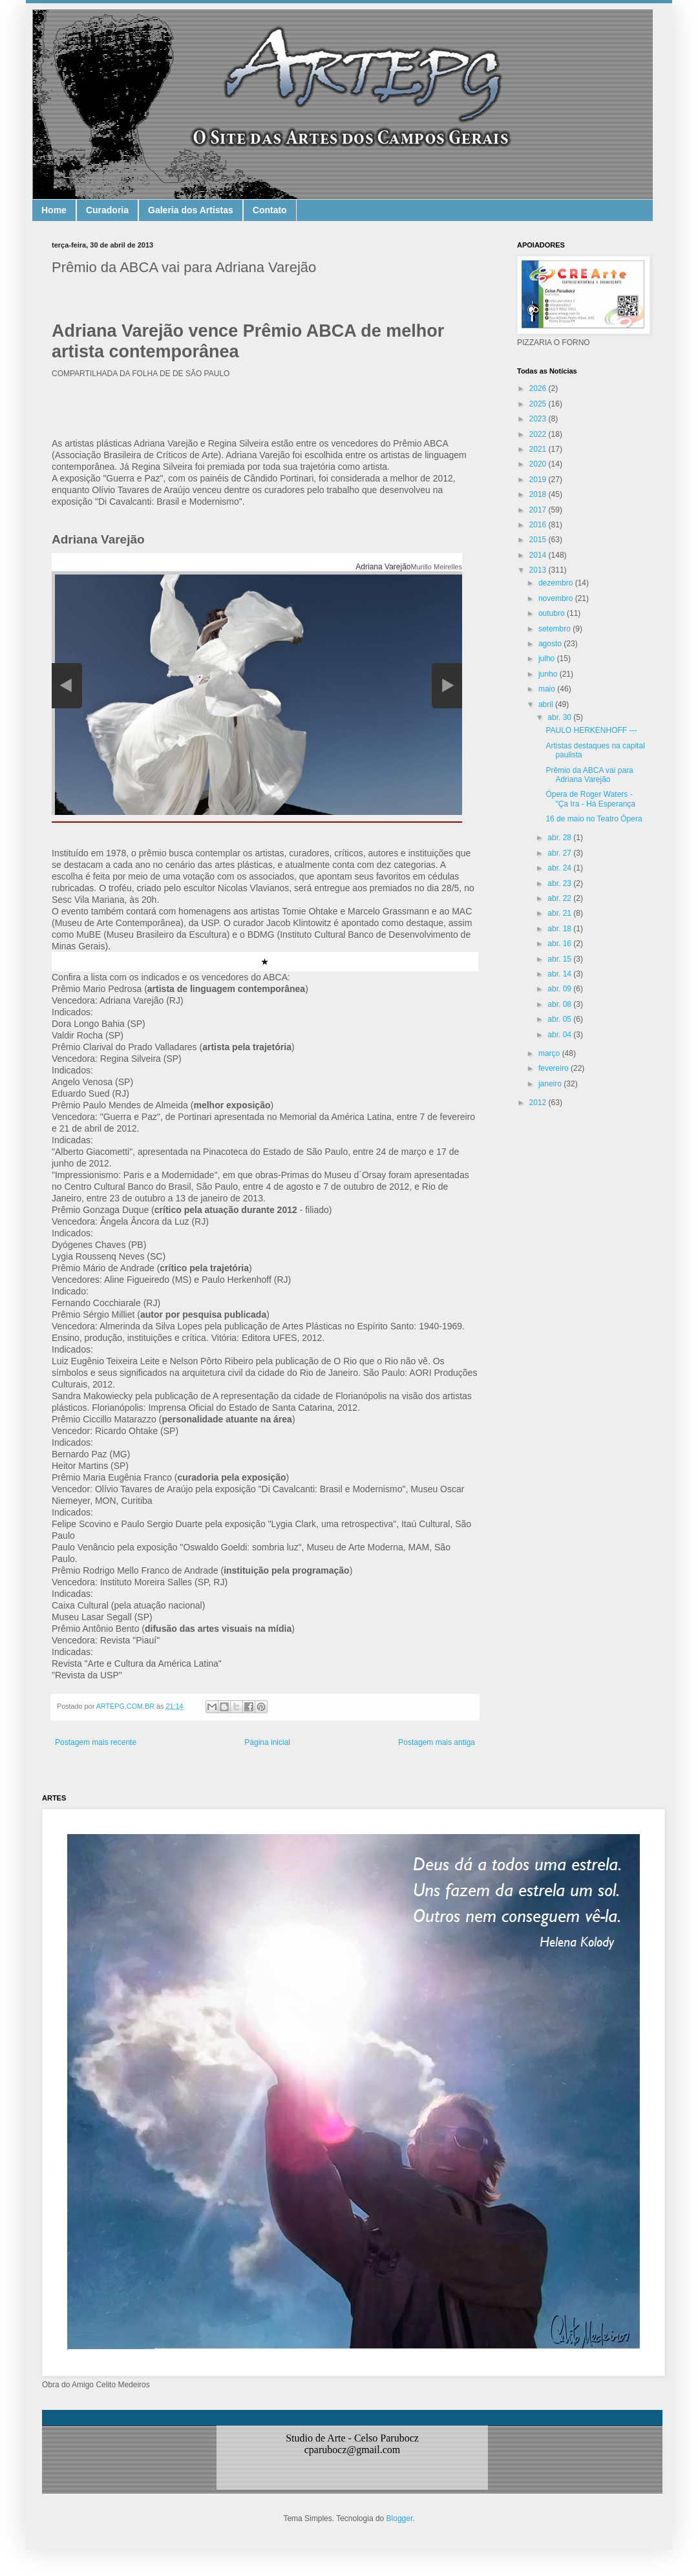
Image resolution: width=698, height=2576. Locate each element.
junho (549, 674)
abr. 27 (560, 853)
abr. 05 (560, 1019)
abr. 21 (560, 913)
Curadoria (107, 210)
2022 (539, 434)
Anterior (67, 685)
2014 (539, 555)
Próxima (447, 685)
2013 (539, 570)
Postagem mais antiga (436, 1742)
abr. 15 (560, 959)
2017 (539, 509)
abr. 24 (560, 867)
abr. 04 (560, 1034)
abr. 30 (560, 717)
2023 (539, 418)
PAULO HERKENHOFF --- (591, 730)
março (550, 1053)
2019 (539, 479)
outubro (552, 613)
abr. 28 (560, 837)
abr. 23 (560, 883)
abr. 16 (560, 943)
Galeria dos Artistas (190, 210)
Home (54, 210)
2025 (539, 403)
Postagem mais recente (95, 1742)
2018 (539, 494)
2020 (539, 464)
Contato (270, 210)
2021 (539, 449)
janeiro (551, 1083)
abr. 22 (560, 898)
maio (547, 688)
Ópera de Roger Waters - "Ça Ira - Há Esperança (590, 799)
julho (547, 658)
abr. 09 (560, 988)
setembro (555, 628)
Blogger (399, 2518)
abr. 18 (560, 928)
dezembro (556, 582)
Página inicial (267, 1742)
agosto (551, 643)
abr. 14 (560, 973)
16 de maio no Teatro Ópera (593, 818)
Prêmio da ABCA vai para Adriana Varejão (589, 775)
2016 (539, 524)
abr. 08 (560, 1004)
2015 (539, 539)
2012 (539, 1102)
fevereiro (554, 1068)
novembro (556, 598)
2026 (539, 388)
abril (546, 704)
